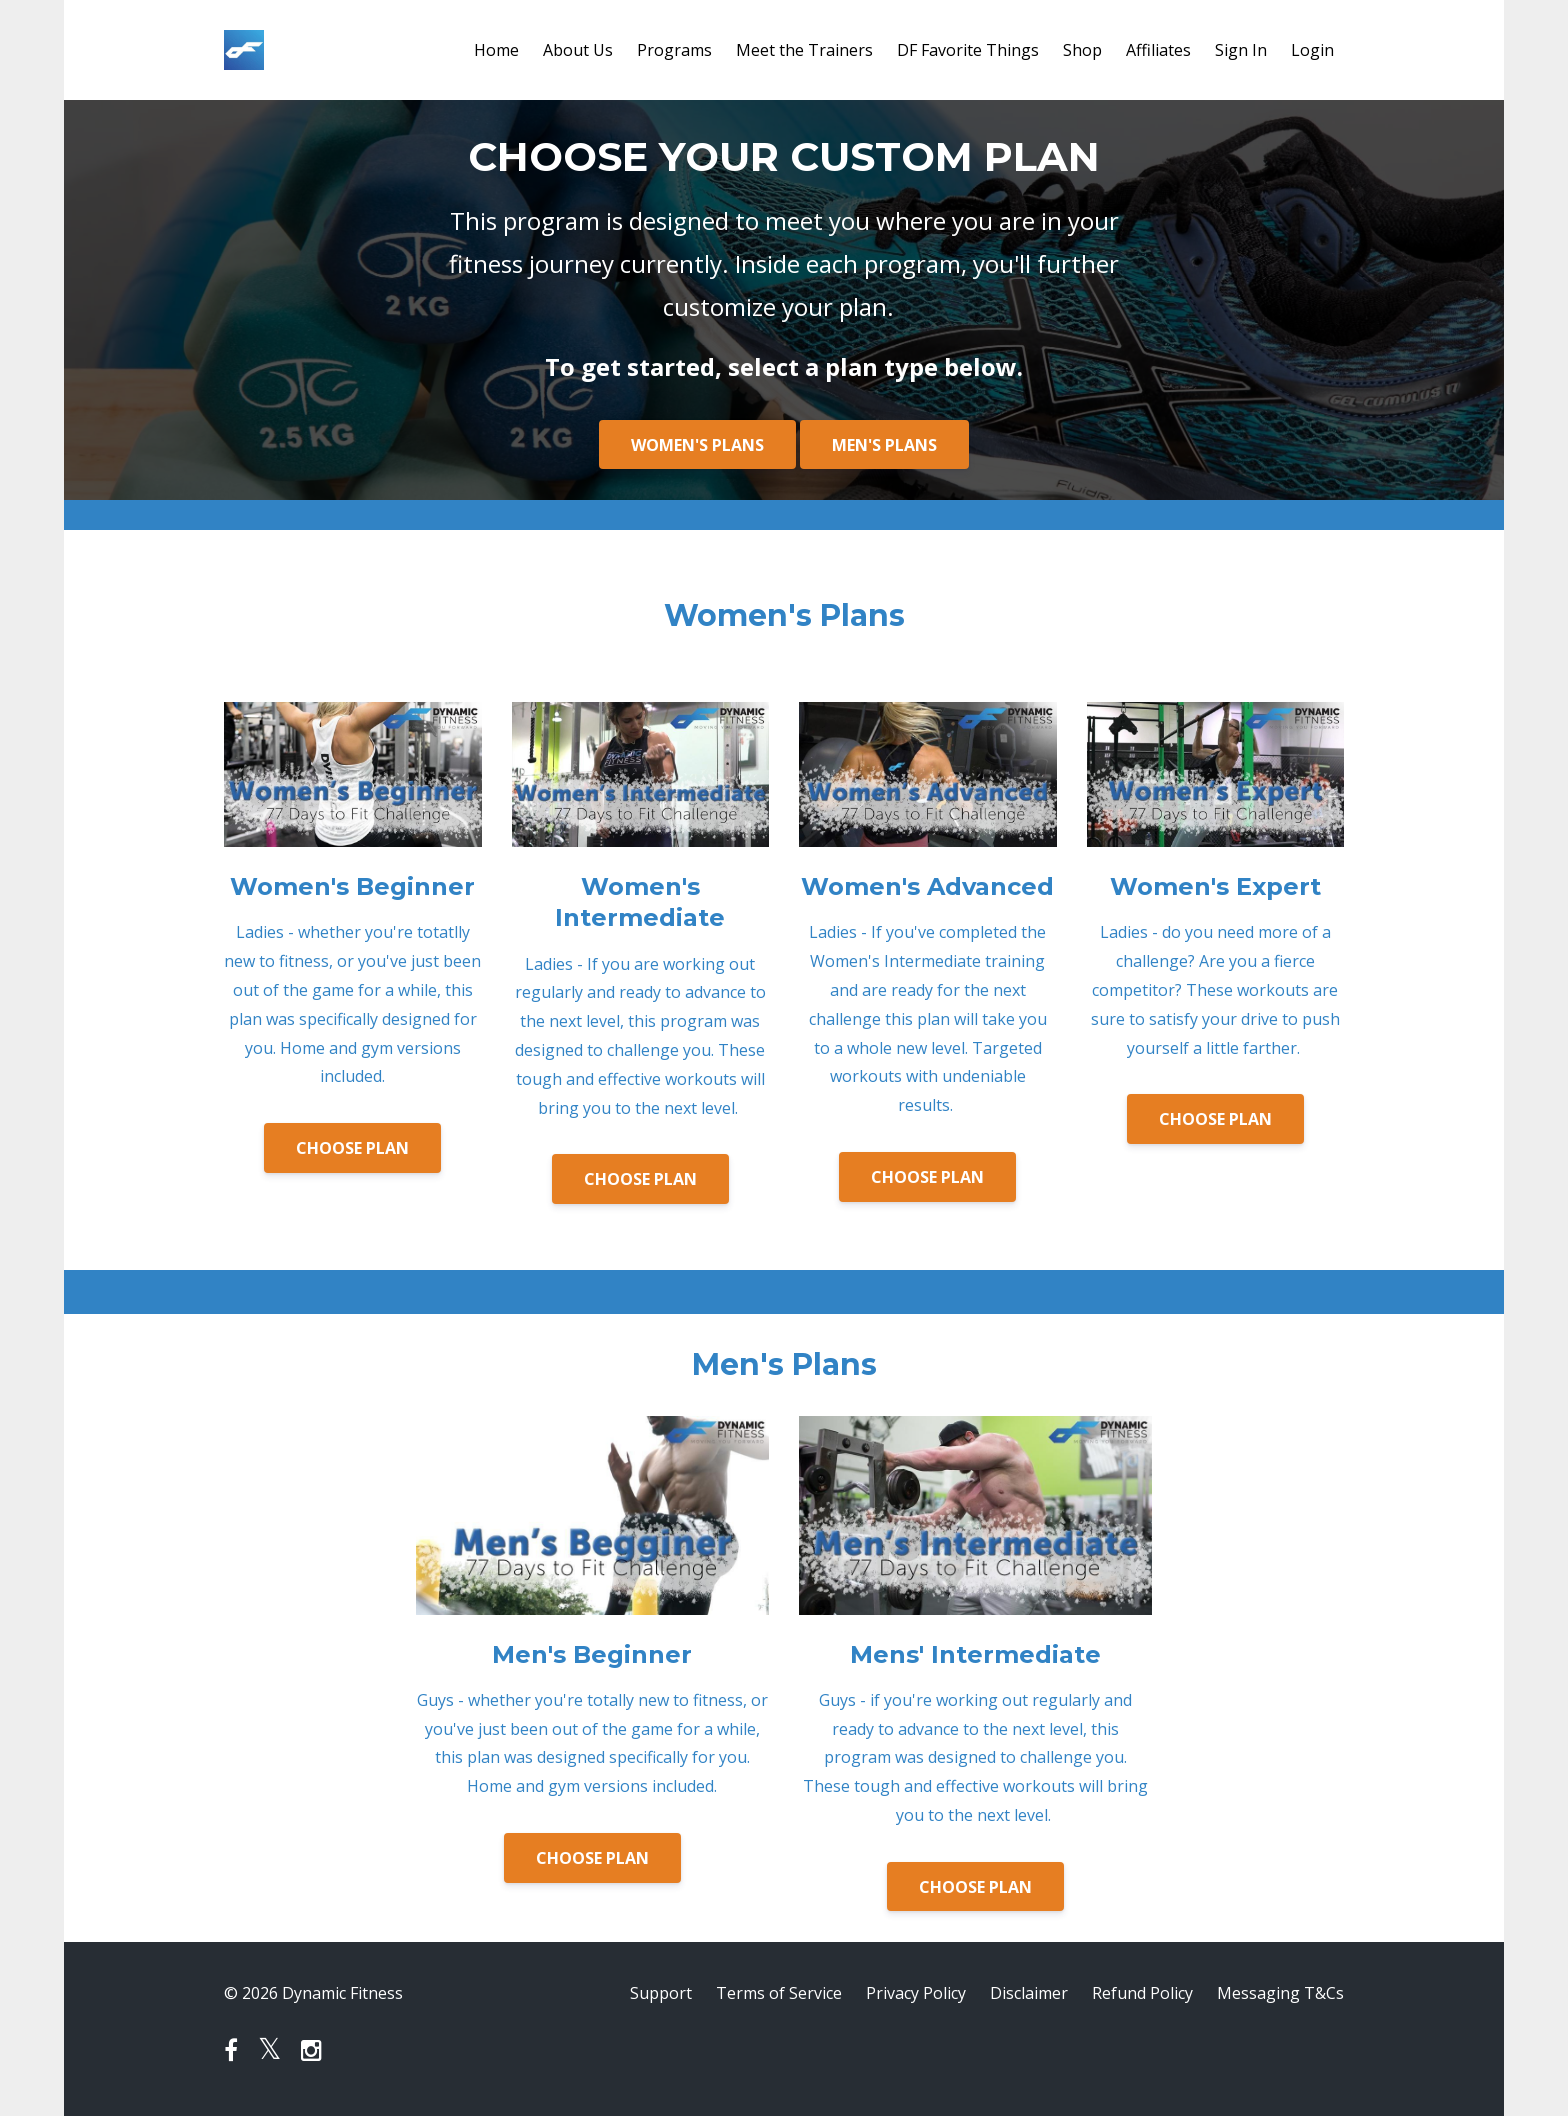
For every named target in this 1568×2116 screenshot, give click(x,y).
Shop (1082, 50)
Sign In (1241, 50)
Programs (674, 50)
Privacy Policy (916, 1993)
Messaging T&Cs (1280, 1993)
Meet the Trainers (804, 50)
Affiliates (1158, 50)
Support (661, 1993)
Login (1312, 50)
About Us (578, 50)
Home (496, 50)
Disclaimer (1029, 1993)
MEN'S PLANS (884, 445)
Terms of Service (779, 1993)
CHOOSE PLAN (352, 1148)
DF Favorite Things (968, 50)
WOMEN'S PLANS (697, 445)
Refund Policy (1142, 1993)
